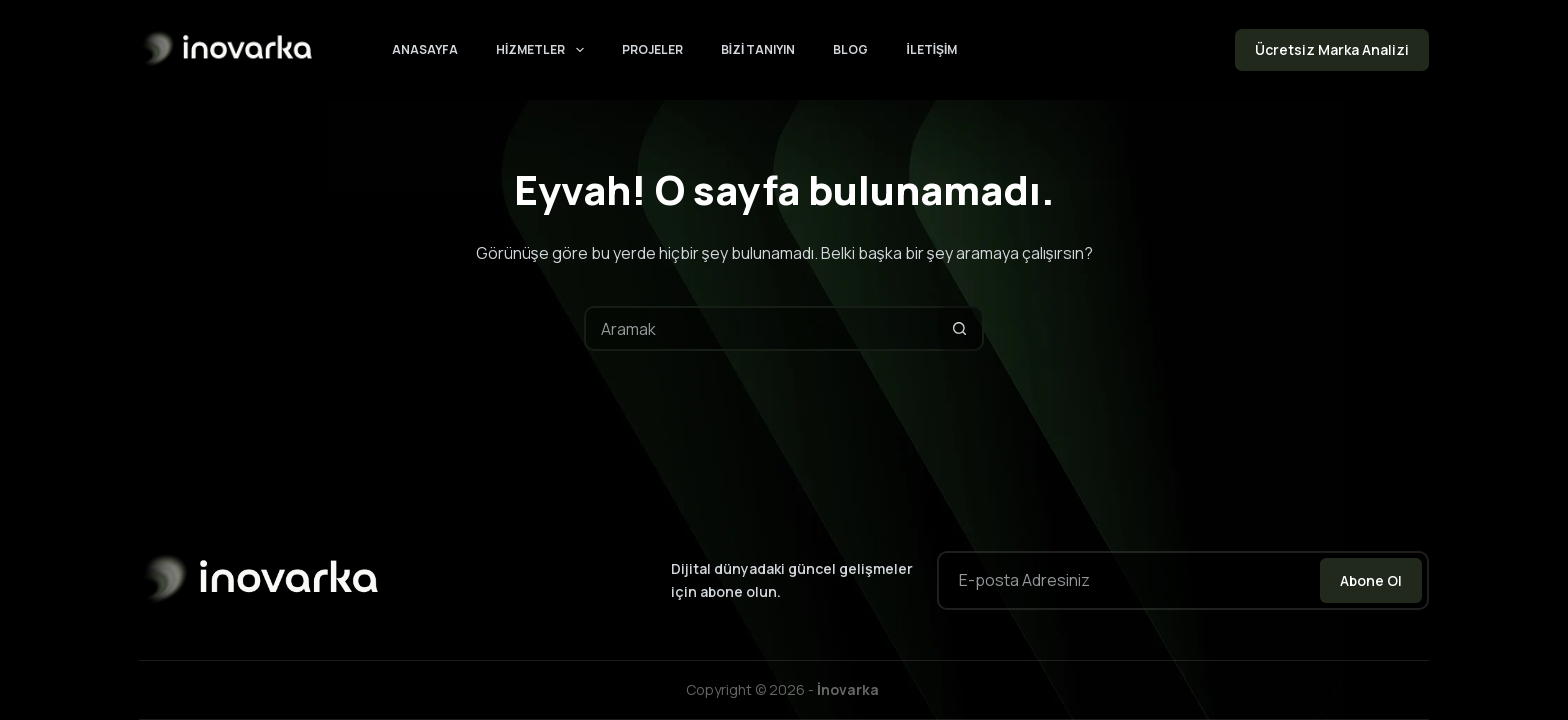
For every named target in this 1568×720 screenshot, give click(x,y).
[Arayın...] (761, 328)
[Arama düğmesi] (959, 328)
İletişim (931, 49)
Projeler (652, 49)
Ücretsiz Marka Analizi (1332, 49)
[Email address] (1127, 580)
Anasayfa (425, 49)
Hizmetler (544, 50)
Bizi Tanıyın (758, 49)
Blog (850, 49)
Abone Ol (1371, 580)
